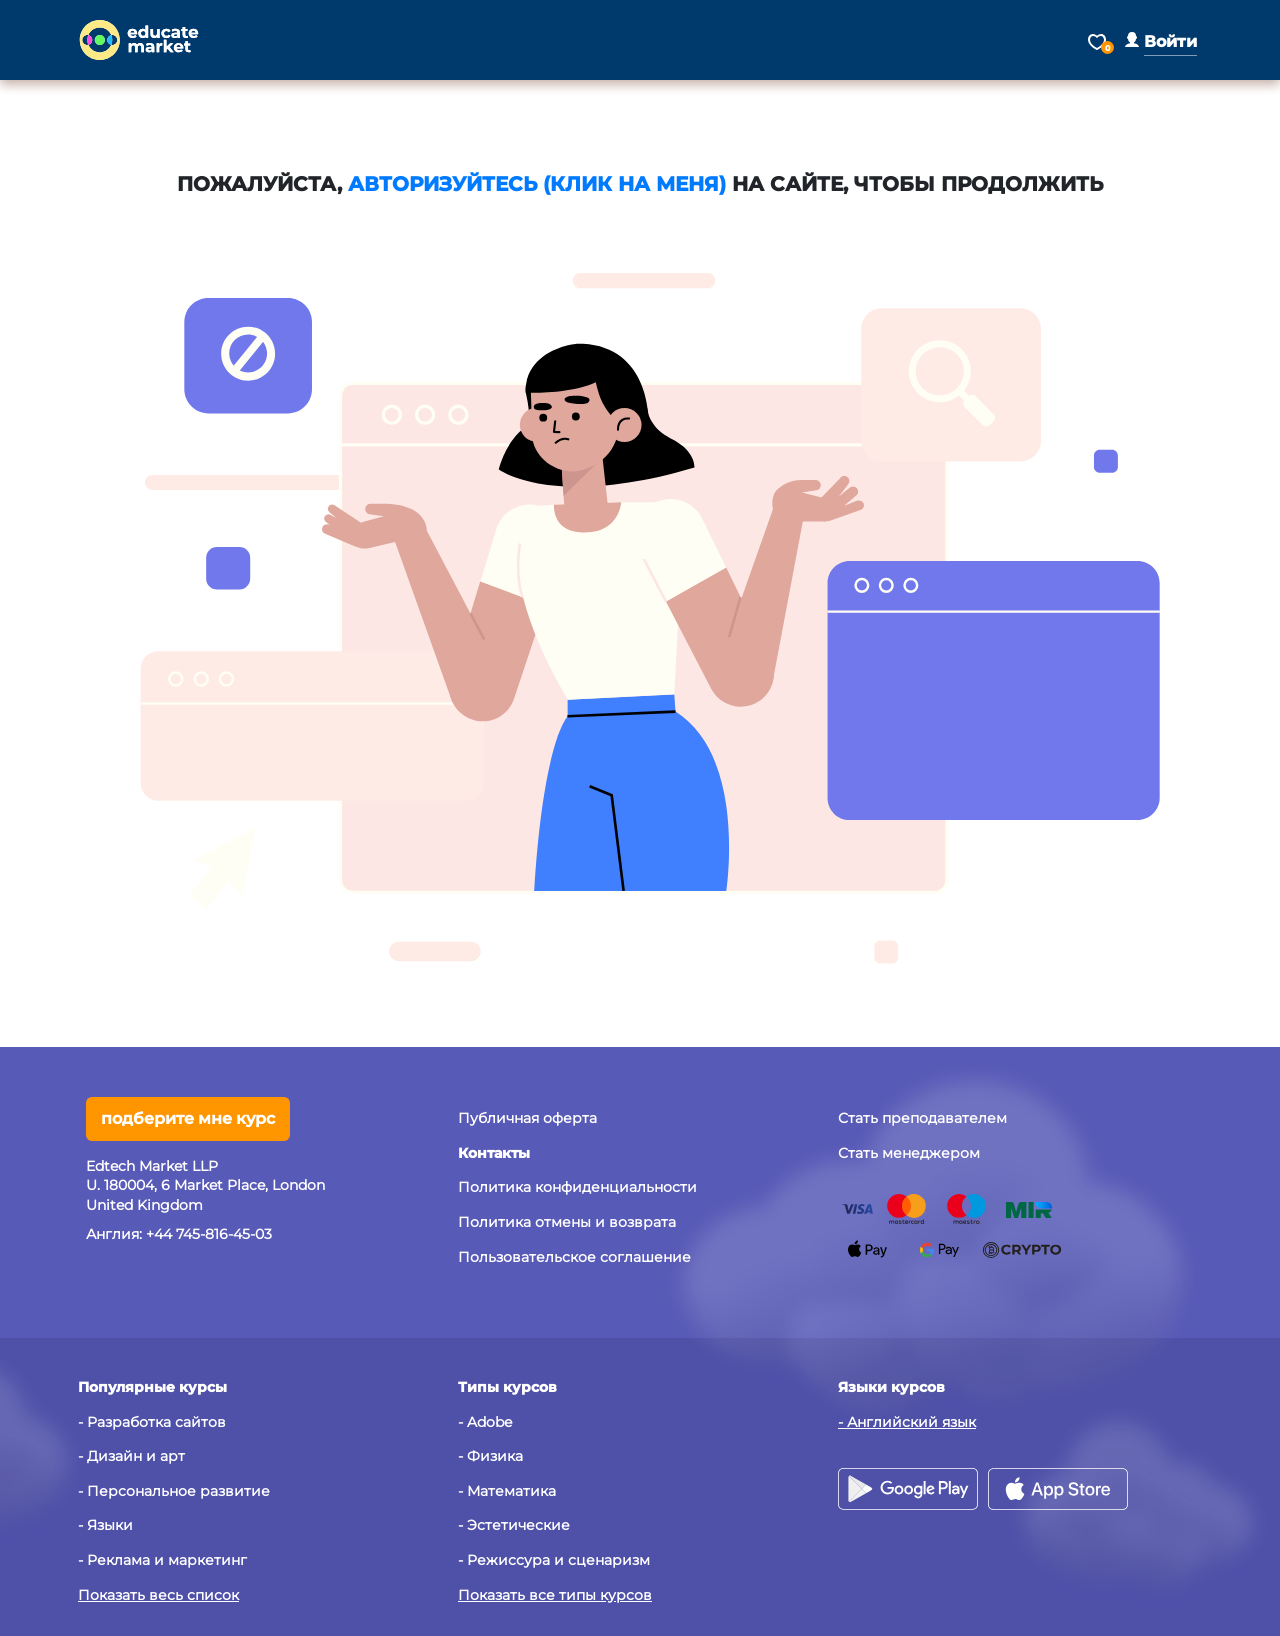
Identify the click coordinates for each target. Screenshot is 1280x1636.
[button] (1161, 41)
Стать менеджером (909, 1153)
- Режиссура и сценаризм (554, 1560)
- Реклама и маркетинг (162, 1560)
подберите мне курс (188, 1118)
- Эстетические (514, 1525)
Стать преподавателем (922, 1118)
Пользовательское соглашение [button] (574, 1257)
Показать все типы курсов (555, 1595)
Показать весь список (158, 1595)
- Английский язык (907, 1422)
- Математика (507, 1491)
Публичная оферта (527, 1118)
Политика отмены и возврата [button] (567, 1222)
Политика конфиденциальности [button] (577, 1187)
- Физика (490, 1456)
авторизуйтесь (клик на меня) (537, 184)
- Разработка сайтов (152, 1422)
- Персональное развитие (174, 1491)
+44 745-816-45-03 (209, 1234)
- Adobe (485, 1422)
